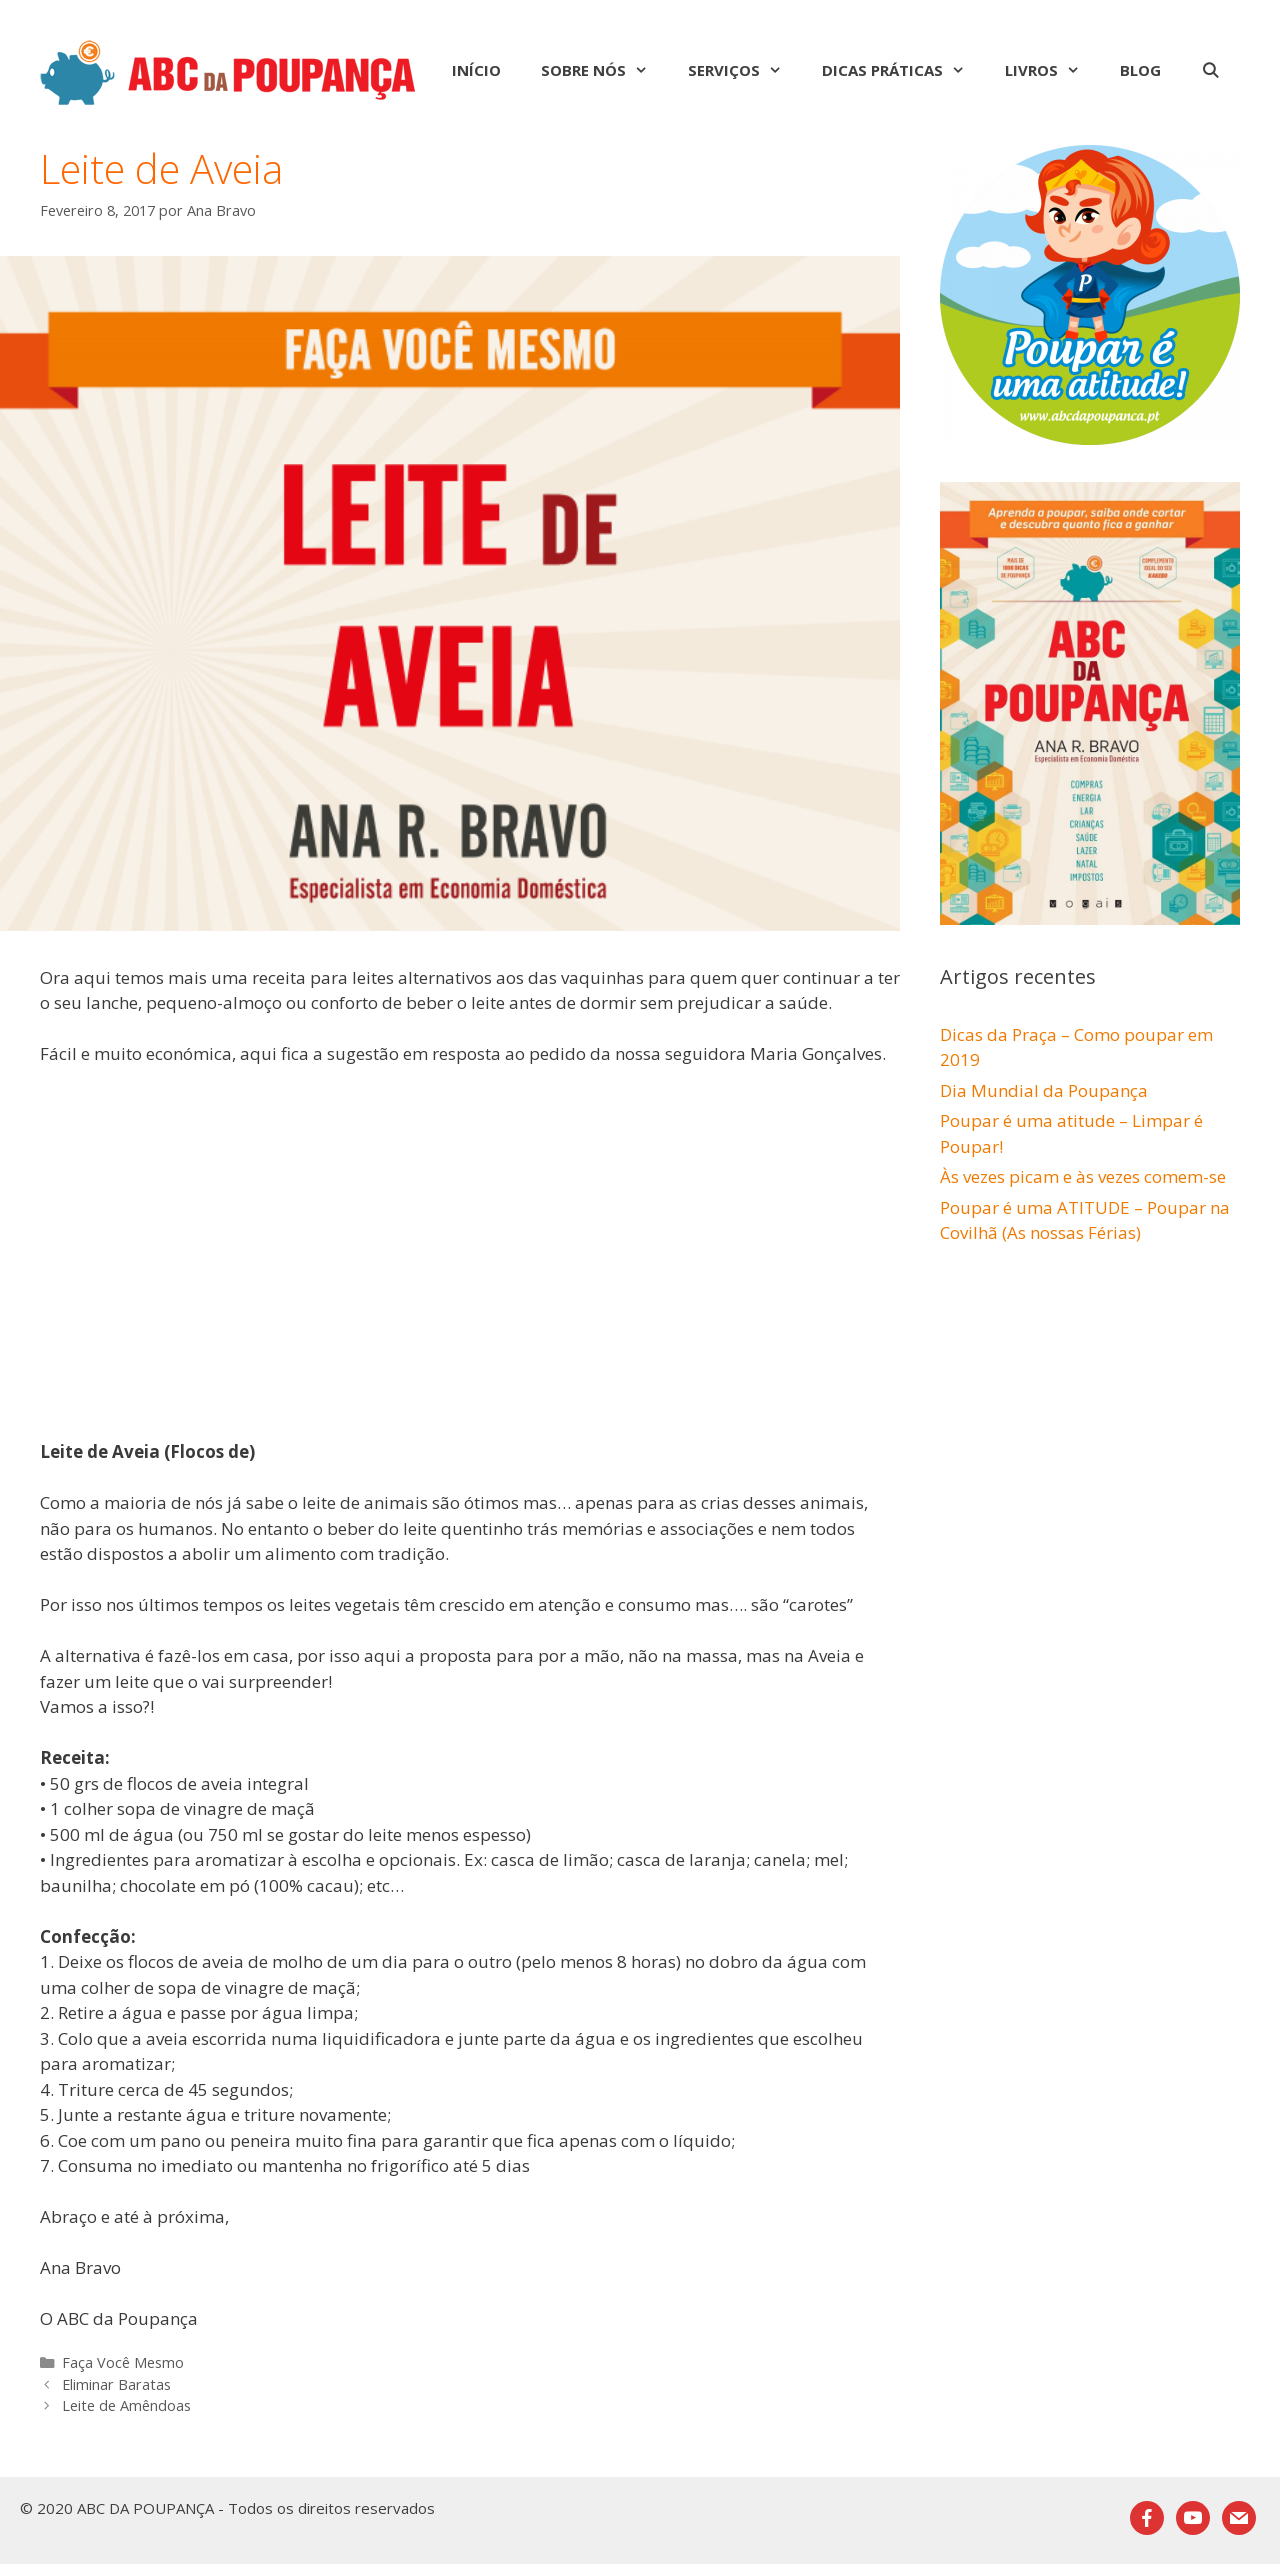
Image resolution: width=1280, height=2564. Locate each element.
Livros (1052, 70)
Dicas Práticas (903, 70)
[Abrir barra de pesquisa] (1210, 70)
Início (476, 70)
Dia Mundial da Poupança (1044, 1090)
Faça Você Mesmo (123, 2362)
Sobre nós (604, 70)
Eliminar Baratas (116, 2384)
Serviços (745, 70)
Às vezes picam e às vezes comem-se (1083, 1176)
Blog (1140, 70)
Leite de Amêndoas (126, 2405)
